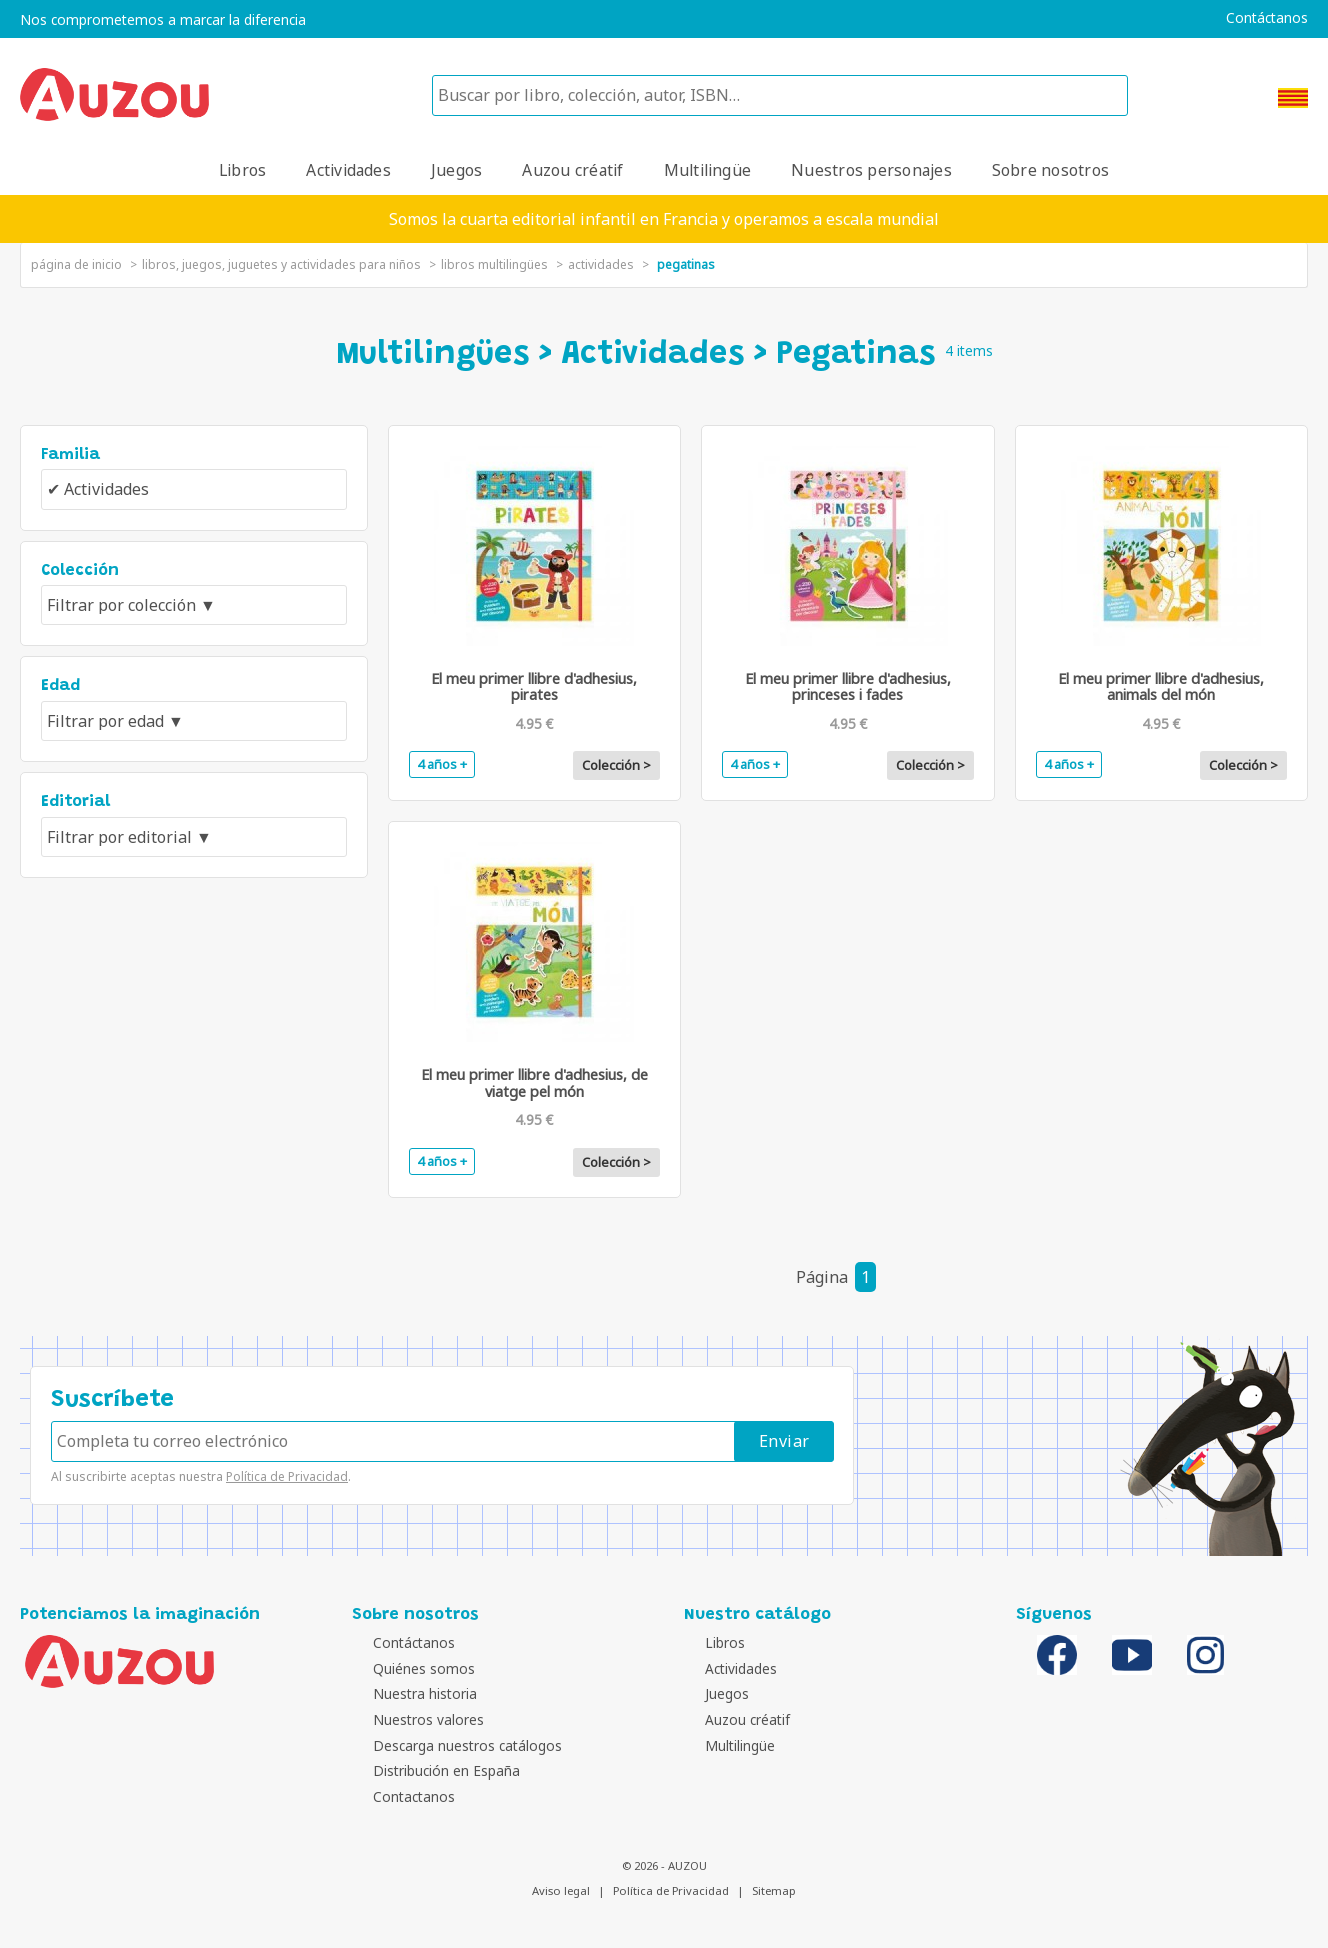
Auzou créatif (572, 170)
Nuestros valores (412, 1719)
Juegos (456, 170)
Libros (242, 170)
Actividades (348, 170)
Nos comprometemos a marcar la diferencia (163, 20)
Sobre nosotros (1050, 170)
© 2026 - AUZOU (664, 1865)
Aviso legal (561, 1890)
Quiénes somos (408, 1668)
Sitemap (774, 1890)
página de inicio (76, 264)
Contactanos (398, 1796)
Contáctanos (1267, 18)
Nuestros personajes (871, 170)
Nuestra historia (409, 1693)
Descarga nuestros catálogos (451, 1745)
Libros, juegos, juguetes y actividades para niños (281, 264)
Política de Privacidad (287, 1476)
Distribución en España (430, 1770)
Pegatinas (686, 264)
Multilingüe (708, 170)
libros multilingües (494, 264)
